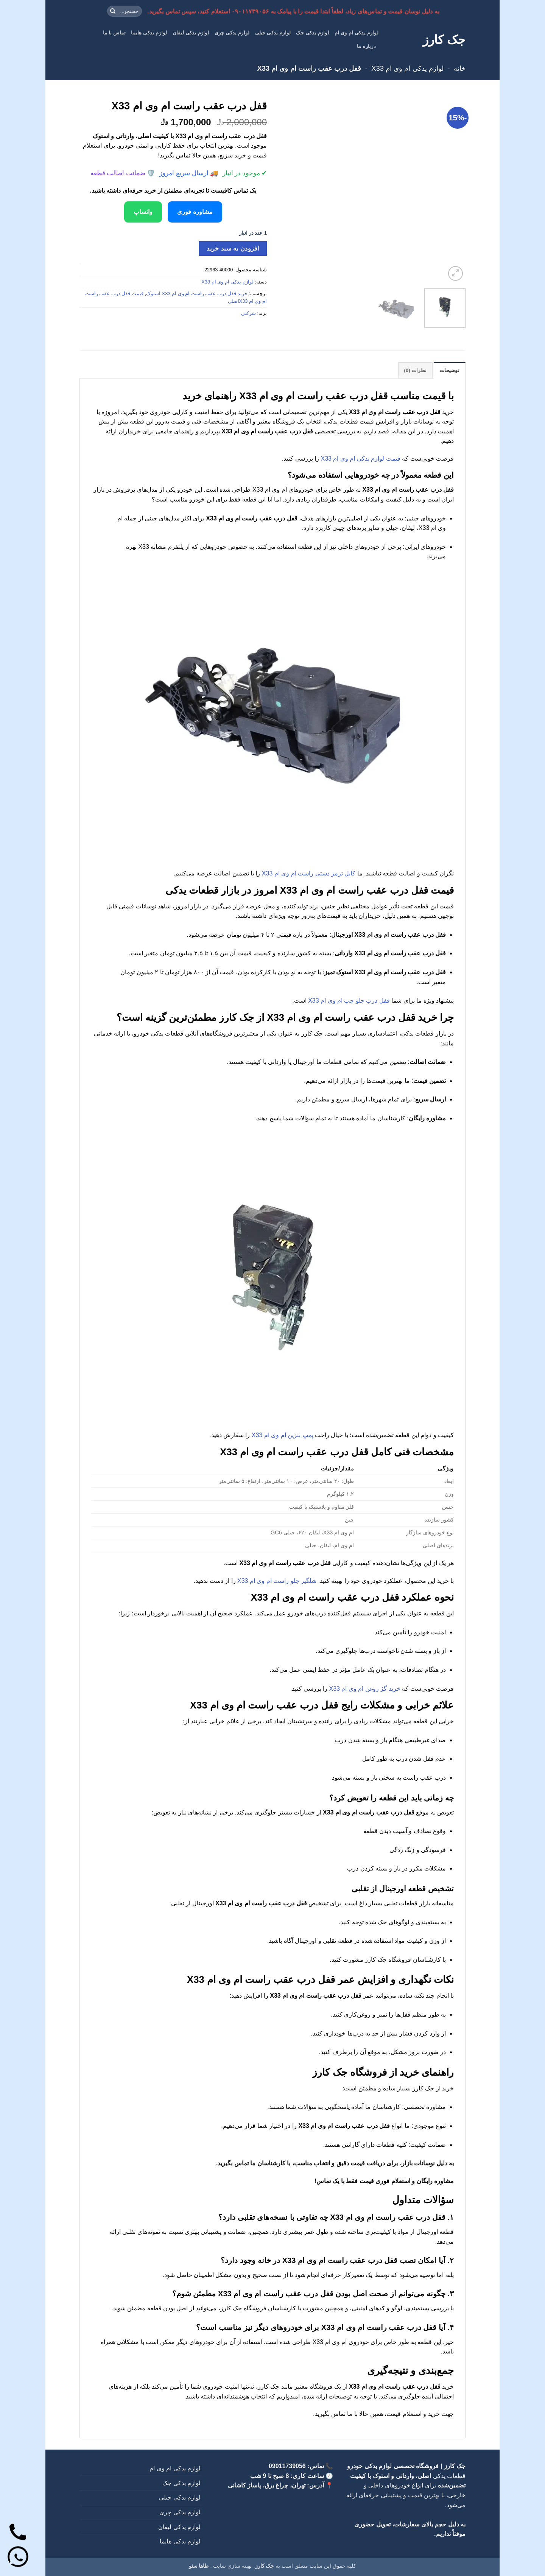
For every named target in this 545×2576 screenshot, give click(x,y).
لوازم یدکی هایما (149, 33)
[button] (455, 273)
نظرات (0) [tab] (415, 370)
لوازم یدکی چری (232, 33)
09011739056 (287, 2466)
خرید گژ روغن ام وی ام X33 (364, 1688)
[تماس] (18, 2533)
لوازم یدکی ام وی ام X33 (407, 68)
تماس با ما (114, 33)
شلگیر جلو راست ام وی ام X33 (276, 1581)
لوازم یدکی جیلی (273, 33)
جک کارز (444, 40)
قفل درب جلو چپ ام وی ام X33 (349, 1000)
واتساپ (143, 212)
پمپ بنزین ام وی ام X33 (282, 1435)
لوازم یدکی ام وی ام (356, 33)
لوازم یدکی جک (312, 33)
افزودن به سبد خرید (233, 248)
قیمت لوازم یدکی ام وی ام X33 (360, 458)
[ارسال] (112, 11)
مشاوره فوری (194, 212)
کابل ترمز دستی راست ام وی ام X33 (309, 873)
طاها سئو (199, 2566)
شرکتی (248, 313)
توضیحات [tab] (449, 370)
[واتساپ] (18, 2558)
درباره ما (366, 46)
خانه (460, 68)
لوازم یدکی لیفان (191, 33)
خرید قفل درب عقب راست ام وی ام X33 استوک (197, 293)
